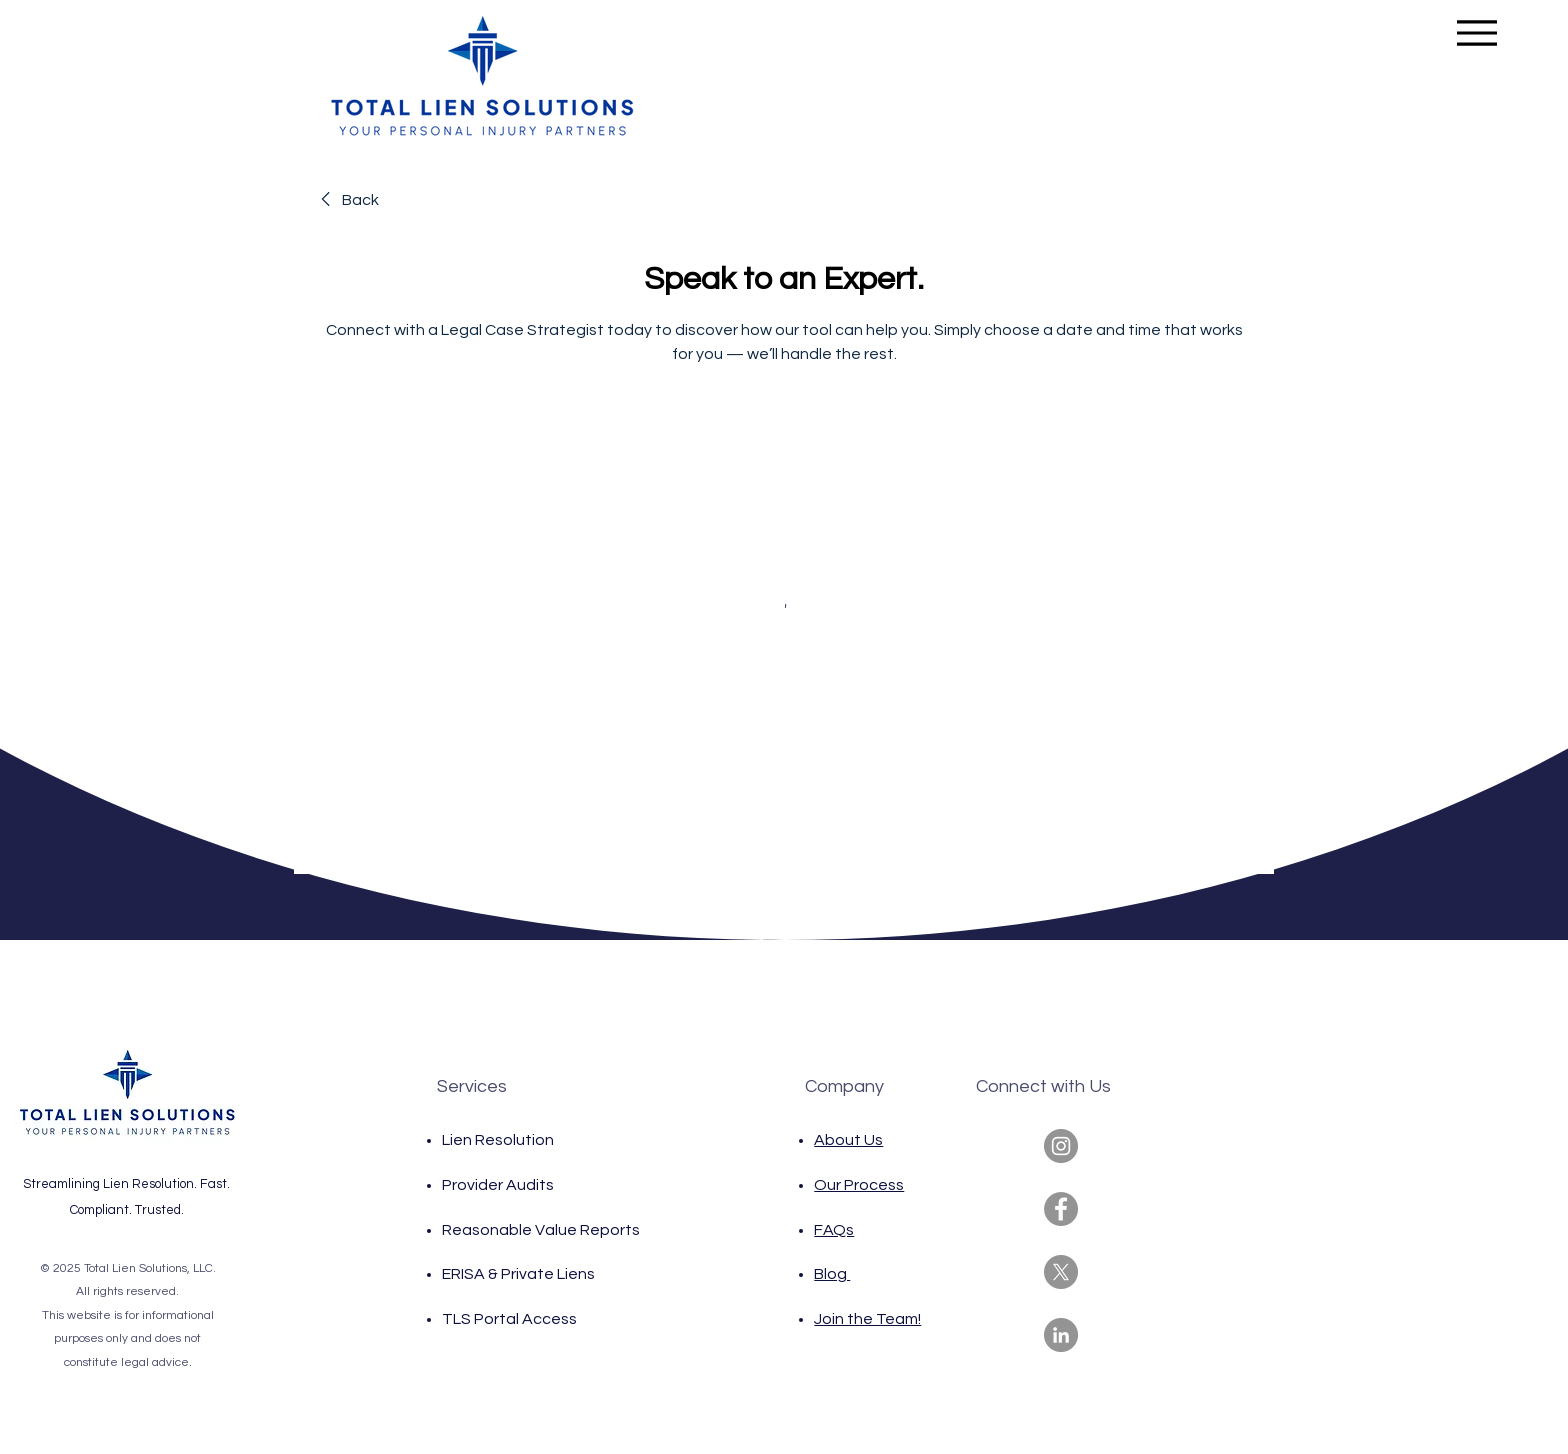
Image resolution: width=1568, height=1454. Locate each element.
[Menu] (1476, 32)
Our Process (859, 1185)
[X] (1061, 1272)
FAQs (834, 1230)
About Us (848, 1140)
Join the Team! (867, 1319)
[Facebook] (1061, 1209)
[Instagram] (1061, 1146)
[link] (346, 200)
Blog (832, 1274)
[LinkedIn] (1061, 1335)
